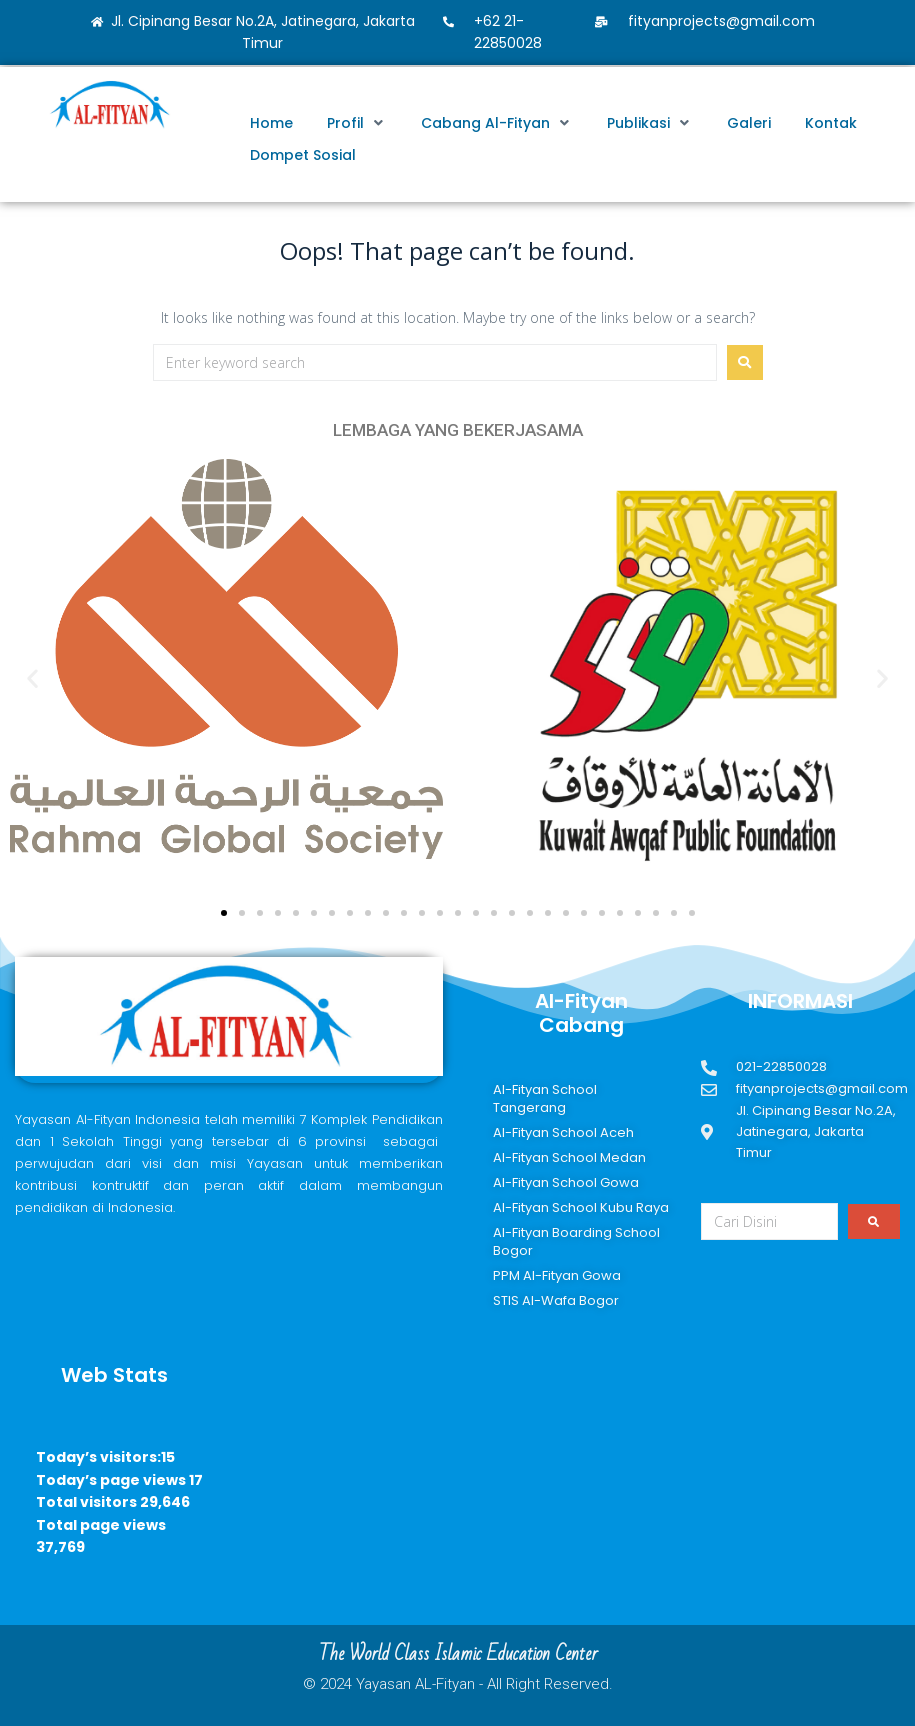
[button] (357, 123)
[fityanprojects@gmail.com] (601, 21)
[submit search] (874, 1221)
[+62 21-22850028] (448, 21)
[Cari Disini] (769, 1221)
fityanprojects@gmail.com (721, 21)
